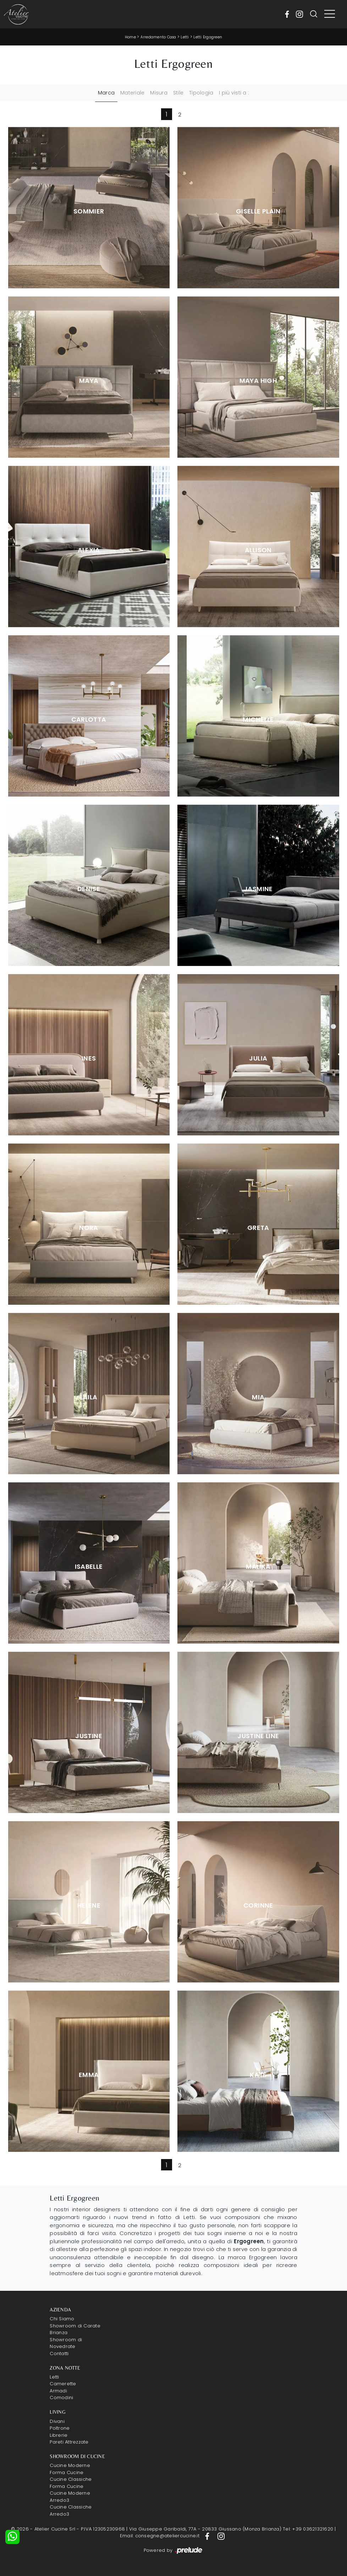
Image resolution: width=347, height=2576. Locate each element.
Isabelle (89, 1567)
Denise (88, 889)
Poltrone (60, 2428)
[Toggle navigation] (329, 14)
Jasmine (258, 889)
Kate (258, 2075)
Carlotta (88, 719)
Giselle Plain (258, 211)
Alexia (89, 550)
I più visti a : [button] (234, 92)
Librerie (58, 2435)
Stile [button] (178, 92)
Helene (88, 1905)
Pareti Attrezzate (69, 2442)
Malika (258, 1567)
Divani (57, 2421)
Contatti (59, 2353)
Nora (88, 1228)
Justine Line (258, 1736)
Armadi (58, 2390)
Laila (89, 1397)
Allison (258, 550)
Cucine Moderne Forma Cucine (70, 2469)
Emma (89, 2075)
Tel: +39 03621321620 (308, 2529)
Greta (258, 1228)
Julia (258, 1058)
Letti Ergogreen (207, 37)
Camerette (63, 2383)
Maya (88, 381)
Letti (185, 37)
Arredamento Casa (158, 37)
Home (130, 37)
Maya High (258, 381)
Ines (89, 1058)
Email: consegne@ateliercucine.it (159, 2535)
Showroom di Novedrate (66, 2343)
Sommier (88, 211)
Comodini (61, 2397)
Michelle (258, 719)
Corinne (258, 1905)
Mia (258, 1397)
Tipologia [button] (201, 92)
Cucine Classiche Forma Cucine (71, 2483)
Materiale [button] (132, 92)
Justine (88, 1736)
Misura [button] (158, 92)
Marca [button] (106, 92)
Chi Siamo (62, 2318)
